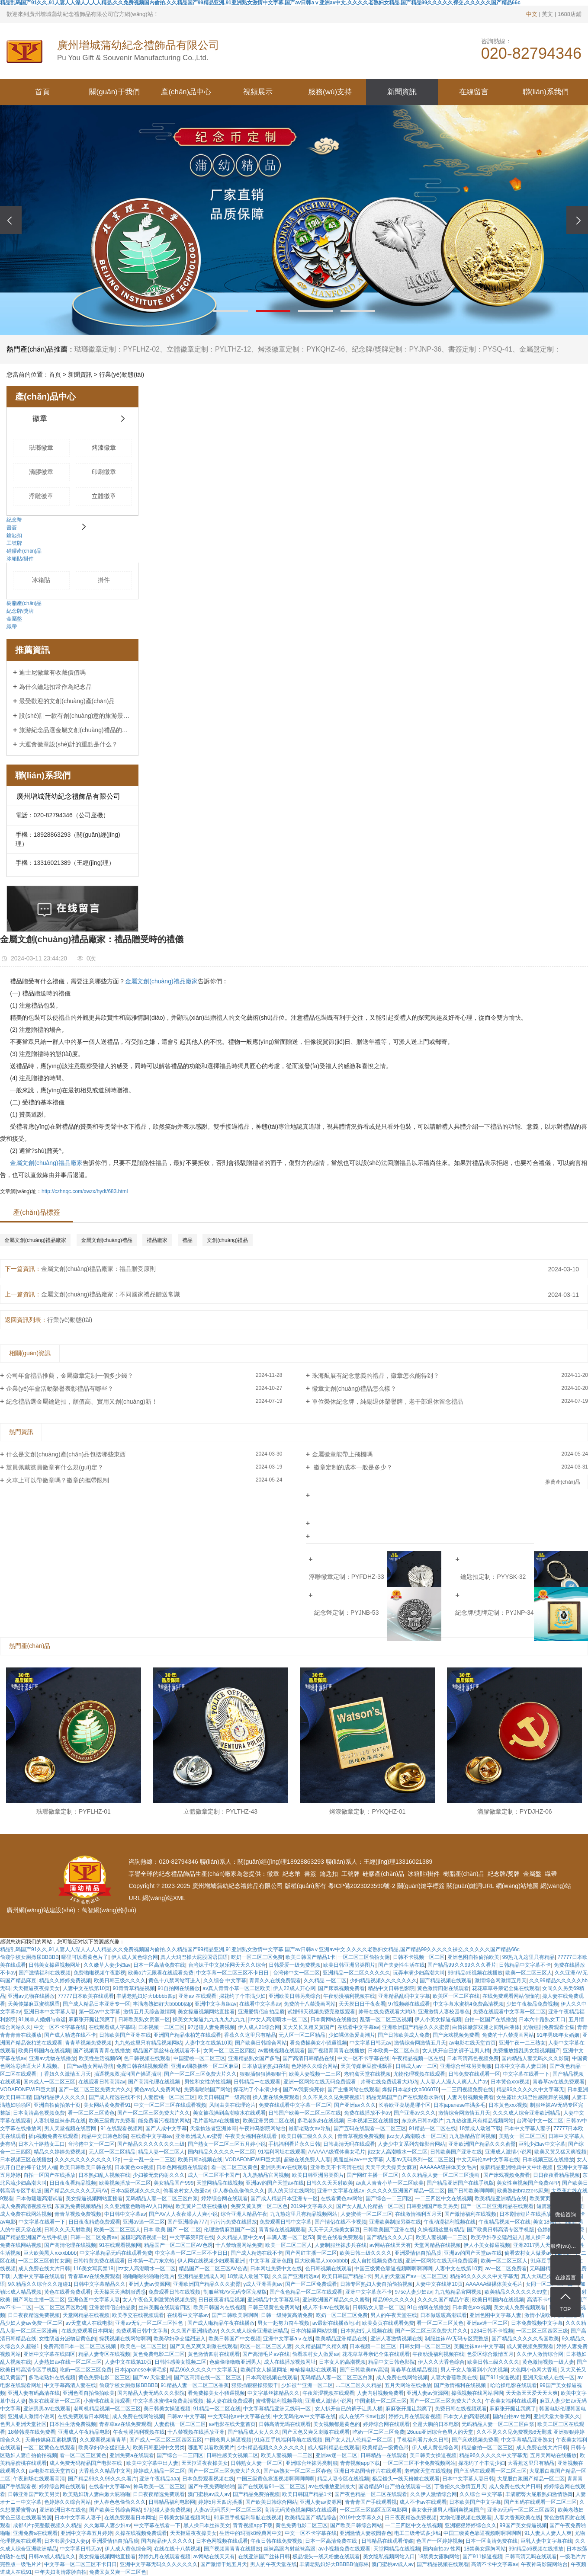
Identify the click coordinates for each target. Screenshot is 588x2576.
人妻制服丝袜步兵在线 (60, 2121)
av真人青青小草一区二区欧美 (236, 1988)
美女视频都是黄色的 (336, 2424)
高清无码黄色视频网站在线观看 (300, 2510)
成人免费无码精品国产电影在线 (86, 2463)
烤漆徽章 (104, 447)
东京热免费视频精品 (78, 2206)
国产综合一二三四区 (389, 2198)
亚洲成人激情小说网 (508, 2152)
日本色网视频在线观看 (182, 2167)
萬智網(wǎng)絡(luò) (108, 1910)
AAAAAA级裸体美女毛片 (336, 2152)
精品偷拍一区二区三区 (487, 2448)
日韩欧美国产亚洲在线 (125, 2035)
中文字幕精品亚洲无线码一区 (277, 2409)
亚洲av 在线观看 (197, 1996)
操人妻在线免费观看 (276, 2097)
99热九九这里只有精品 (528, 1957)
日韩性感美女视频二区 (180, 2362)
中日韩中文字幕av (125, 2214)
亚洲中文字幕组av (216, 2004)
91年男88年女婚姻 (558, 2035)
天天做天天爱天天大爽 (532, 2393)
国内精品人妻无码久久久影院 (535, 2058)
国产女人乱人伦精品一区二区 (370, 2206)
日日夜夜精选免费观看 (94, 2222)
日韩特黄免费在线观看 (99, 2261)
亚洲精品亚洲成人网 (201, 2276)
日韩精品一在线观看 (257, 2082)
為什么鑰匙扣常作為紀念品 (55, 686)
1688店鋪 (570, 14)
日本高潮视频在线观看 (272, 2377)
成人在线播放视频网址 (290, 2362)
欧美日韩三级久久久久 (120, 1981)
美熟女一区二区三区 (522, 2136)
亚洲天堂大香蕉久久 (556, 2416)
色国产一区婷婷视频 (439, 2541)
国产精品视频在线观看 (446, 1981)
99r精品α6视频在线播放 (475, 1973)
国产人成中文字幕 (166, 2128)
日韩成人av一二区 (416, 2066)
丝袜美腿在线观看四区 (164, 2307)
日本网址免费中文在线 (276, 2269)
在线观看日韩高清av (101, 2082)
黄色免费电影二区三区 (159, 2354)
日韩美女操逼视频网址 (54, 1965)
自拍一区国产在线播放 (490, 2019)
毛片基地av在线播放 (216, 2121)
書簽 (11, 528)
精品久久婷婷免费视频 (65, 1981)
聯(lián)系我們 (546, 92)
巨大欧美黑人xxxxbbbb (50, 2253)
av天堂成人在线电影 (88, 2323)
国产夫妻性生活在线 (401, 1965)
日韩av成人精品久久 (52, 2557)
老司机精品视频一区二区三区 (107, 2409)
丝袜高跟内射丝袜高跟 (289, 2549)
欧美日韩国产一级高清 (224, 2097)
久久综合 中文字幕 (224, 1981)
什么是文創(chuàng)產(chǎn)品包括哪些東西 (66, 1454)
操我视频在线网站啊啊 (125, 2339)
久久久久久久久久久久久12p (87, 2160)
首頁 (42, 92)
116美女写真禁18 (93, 2269)
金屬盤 (14, 619)
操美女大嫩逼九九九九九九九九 (209, 2019)
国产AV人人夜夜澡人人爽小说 (183, 2214)
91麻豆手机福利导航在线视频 (288, 2440)
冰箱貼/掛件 (20, 559)
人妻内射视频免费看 (470, 2097)
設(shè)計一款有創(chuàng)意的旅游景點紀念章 (75, 715)
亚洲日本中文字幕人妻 (50, 2012)
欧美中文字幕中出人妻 (152, 2463)
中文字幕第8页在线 (192, 2237)
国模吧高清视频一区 (143, 2237)
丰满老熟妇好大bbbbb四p (145, 1996)
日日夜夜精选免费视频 (34, 2315)
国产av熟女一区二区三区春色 (297, 2471)
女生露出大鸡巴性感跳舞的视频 (532, 2097)
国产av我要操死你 (304, 2089)
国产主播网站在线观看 (353, 2089)
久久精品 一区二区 (325, 1981)
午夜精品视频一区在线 (418, 2058)
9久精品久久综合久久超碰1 (39, 2284)
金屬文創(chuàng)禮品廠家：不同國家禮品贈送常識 (110, 1294)
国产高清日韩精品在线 (308, 2058)
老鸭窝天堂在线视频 (367, 2074)
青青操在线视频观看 (282, 2230)
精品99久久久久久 (393, 2300)
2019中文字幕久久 (311, 2206)
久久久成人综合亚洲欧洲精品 (526, 2113)
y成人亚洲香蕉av (263, 2284)
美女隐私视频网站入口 (389, 2557)
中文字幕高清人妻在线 (70, 2385)
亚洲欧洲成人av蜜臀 (198, 2136)
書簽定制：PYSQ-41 (480, 349)
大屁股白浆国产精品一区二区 (531, 2479)
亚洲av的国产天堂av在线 (274, 2183)
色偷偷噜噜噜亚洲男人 (235, 2362)
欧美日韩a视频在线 (200, 2160)
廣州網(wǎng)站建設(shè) (40, 1910)
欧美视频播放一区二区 (125, 2183)
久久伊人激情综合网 (540, 2354)
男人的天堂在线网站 (291, 2191)
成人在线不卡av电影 (362, 2416)
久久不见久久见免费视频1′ (332, 2097)
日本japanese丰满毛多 (141, 2370)
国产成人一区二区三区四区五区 (165, 2440)
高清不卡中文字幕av (494, 2564)
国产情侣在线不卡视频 (340, 2222)
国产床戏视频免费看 (341, 1988)
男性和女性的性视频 (207, 2082)
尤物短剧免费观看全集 (549, 2027)
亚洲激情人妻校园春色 (444, 2012)
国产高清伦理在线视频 (154, 2082)
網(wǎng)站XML (164, 1897)
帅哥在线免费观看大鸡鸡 (386, 2012)
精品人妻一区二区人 (161, 2152)
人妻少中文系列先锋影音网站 (411, 2144)
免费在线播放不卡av (367, 2113)
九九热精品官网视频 (472, 2136)
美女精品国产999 (173, 2183)
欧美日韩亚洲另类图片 (349, 1965)
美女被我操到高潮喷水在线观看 (229, 2113)
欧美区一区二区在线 (456, 1996)
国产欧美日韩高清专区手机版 (500, 2230)
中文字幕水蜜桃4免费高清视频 (468, 2004)
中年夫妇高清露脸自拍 (61, 2572)
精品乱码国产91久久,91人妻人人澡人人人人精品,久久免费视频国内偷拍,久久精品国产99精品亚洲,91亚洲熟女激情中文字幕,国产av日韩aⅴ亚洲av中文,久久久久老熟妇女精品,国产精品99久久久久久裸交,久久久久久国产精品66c (260, 1949)
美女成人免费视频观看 (520, 2307)
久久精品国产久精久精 (321, 2346)
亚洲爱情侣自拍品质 (261, 2012)
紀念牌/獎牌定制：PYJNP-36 (396, 349)
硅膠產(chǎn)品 (24, 551)
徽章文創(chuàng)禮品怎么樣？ (354, 1388)
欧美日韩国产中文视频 (234, 2339)
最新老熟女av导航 (310, 2128)
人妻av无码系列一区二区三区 (420, 2160)
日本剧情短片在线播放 (525, 2214)
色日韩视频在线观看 (147, 2058)
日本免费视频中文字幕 (537, 2323)
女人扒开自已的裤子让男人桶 (456, 2051)
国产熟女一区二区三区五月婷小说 (227, 2144)
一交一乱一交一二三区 (149, 2160)
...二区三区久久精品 (359, 2385)
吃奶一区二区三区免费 (257, 1957)
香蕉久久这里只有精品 (250, 2035)
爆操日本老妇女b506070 (410, 2089)
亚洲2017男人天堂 (534, 2245)
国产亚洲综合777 (187, 2222)
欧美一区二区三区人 (528, 1973)
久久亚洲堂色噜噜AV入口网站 (138, 2206)
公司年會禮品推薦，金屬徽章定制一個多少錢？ (69, 1375)
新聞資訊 (402, 92)
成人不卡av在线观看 (326, 2307)
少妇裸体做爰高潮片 (351, 2035)
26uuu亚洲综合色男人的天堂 (440, 2432)
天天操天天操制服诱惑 (120, 2292)
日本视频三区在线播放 (373, 2121)
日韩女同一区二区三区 (425, 2346)
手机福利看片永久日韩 (294, 2144)
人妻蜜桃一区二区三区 (169, 2097)
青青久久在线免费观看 (275, 1981)
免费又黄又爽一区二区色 (259, 2206)
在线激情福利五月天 (418, 2214)
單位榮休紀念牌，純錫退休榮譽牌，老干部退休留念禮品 (387, 1401)
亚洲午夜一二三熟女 (522, 2043)
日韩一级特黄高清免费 (287, 2315)
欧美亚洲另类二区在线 (269, 2121)
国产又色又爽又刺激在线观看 (204, 2346)
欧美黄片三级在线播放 (202, 2206)
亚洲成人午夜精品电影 (84, 2432)
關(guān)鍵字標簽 (421, 1885)
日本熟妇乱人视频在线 (104, 2175)
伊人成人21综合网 (259, 2027)
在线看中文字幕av (260, 2004)
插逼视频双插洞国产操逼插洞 (127, 2074)
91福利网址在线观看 (281, 2152)
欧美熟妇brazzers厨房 (522, 2191)
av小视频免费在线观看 (344, 2549)
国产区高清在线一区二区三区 (208, 2377)
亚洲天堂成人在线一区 (549, 2377)
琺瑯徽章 (41, 447)
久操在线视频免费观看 (141, 2533)
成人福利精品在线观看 (334, 2448)
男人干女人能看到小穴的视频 (474, 2370)
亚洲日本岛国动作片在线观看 (368, 2471)
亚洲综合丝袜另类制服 (466, 2066)
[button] (230, 311)
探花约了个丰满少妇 (242, 1996)
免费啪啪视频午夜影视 (99, 1973)
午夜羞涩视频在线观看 (328, 2393)
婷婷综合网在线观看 (224, 2198)
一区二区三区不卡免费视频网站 (419, 2463)
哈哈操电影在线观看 (313, 2370)
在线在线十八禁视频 (177, 2549)
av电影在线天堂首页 (472, 2043)
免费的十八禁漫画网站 (310, 2004)
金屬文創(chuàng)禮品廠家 (161, 981)
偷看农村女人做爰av (186, 2191)
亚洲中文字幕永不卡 (368, 2292)
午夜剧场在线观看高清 (39, 2479)
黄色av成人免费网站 (157, 2089)
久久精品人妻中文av (240, 2237)
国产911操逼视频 (500, 2377)
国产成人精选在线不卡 (70, 2035)
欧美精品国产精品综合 (311, 2518)
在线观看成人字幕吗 (112, 2027)
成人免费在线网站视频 (26, 2214)
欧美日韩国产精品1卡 (310, 1957)
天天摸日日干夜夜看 (362, 2004)
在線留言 (473, 92)
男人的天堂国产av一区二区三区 (410, 2276)
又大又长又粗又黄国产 (308, 2027)
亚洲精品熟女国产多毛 (254, 2058)
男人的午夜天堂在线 (393, 2315)
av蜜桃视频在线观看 (281, 2051)
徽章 (39, 418)
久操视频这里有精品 (441, 2230)
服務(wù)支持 (330, 92)
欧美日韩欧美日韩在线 (86, 2167)
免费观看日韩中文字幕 (286, 2222)
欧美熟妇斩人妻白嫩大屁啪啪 (96, 2494)
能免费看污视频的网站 (164, 2121)
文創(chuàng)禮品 (227, 1240)
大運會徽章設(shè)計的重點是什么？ (68, 744)
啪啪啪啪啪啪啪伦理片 (149, 2276)
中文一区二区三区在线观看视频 (170, 2105)
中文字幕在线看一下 (526, 2074)
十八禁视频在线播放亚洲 (196, 2432)
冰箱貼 (41, 579)
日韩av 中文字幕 (186, 2416)
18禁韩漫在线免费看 (31, 2432)
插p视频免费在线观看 (53, 2136)
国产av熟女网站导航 (90, 2066)
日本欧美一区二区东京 (394, 2051)
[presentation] (11, 220)
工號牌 (14, 543)
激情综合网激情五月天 (501, 1981)
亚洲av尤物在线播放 (31, 1996)
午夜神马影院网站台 (262, 2128)
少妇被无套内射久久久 (159, 2175)
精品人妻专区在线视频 (104, 2354)
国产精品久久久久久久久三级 (151, 2144)
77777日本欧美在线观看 (86, 1996)
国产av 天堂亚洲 (152, 2377)
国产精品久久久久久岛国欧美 (525, 2339)
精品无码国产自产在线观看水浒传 (405, 2097)
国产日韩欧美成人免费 (404, 2035)
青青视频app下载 (360, 2463)
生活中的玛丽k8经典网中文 (250, 2533)
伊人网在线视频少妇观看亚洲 (211, 2261)
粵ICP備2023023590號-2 (361, 1885)
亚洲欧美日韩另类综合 (295, 1996)
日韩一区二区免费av (93, 2237)
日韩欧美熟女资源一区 (144, 2019)
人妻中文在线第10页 (86, 1988)
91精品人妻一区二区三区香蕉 (194, 2385)
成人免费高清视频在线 (26, 2206)
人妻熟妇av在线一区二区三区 (68, 2362)
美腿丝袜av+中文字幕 (358, 2160)
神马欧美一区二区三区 (159, 2486)
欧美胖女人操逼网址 (264, 2370)
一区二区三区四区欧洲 (60, 2307)
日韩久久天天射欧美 (329, 2183)
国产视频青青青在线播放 (101, 2051)
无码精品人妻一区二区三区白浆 (161, 2198)
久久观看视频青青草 (103, 2440)
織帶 (11, 627)
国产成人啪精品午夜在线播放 (221, 2323)
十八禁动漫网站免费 (238, 2245)
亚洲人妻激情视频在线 (396, 2339)
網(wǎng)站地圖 (517, 1885)
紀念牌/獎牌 (20, 611)
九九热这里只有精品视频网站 (148, 2043)
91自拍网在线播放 (179, 1988)
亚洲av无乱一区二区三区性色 (149, 2323)
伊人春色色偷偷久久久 (239, 2191)
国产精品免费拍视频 (256, 2494)
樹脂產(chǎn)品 (24, 603)
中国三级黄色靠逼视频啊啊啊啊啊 (393, 2269)
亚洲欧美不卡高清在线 (336, 2167)
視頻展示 (258, 92)
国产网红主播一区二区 (372, 2175)
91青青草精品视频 (134, 1988)
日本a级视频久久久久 (136, 2191)
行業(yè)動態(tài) (121, 374)
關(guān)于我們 (114, 92)
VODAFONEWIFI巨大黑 (28, 2089)
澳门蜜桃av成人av (209, 2494)
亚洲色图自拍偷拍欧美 (473, 1957)
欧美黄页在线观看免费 (388, 2323)
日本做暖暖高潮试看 (39, 2198)
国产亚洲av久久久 (355, 2105)
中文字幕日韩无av (371, 2043)
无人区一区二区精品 (302, 2035)
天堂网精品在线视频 (219, 2183)
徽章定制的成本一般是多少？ (352, 1467)
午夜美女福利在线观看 (251, 2136)
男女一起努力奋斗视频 (283, 2323)
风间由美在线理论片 (232, 2105)
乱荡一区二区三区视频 (386, 2019)
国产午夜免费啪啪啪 (211, 2486)
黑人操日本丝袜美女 (548, 2237)
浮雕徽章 (41, 496)
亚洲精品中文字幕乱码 (273, 2300)
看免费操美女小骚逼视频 (318, 2043)
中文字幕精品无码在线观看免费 (116, 2253)
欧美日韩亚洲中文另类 (159, 2448)
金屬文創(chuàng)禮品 (106, 1240)
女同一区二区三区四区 (229, 2051)
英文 (547, 14)
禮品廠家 (157, 1240)
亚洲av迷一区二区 (144, 2222)
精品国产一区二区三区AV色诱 (178, 2245)
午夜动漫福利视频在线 (349, 1996)
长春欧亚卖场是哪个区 (405, 2105)
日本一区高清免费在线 (159, 1965)
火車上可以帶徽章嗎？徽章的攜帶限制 (57, 1480)
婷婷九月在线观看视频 (414, 2416)
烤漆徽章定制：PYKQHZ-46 (301, 349)
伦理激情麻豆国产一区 (230, 2230)
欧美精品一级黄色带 (385, 2448)
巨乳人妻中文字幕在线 (546, 2541)
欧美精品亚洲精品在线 (501, 2198)
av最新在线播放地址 (336, 2323)
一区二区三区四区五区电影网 (374, 2510)
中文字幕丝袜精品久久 (273, 2393)
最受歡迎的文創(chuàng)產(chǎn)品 (67, 701)
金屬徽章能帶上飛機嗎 (342, 1454)
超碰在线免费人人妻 (307, 2160)
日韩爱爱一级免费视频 (295, 1965)
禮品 (187, 1240)
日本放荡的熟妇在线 (265, 2066)
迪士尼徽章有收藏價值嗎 (52, 672)
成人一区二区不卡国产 (214, 2175)
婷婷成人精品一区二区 (159, 2471)
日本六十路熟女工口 (542, 2019)
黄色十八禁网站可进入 (174, 1981)
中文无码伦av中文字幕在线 (487, 2160)
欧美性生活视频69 (100, 2058)
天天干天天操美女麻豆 (391, 2167)
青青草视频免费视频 (88, 2043)
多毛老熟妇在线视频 (320, 2121)
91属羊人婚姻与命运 (41, 2019)
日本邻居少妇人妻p (66, 2541)
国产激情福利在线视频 (45, 1973)
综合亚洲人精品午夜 (244, 2214)
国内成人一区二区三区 (49, 2082)
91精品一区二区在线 (432, 2128)
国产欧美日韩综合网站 (261, 2043)
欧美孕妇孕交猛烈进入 (497, 2237)
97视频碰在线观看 (409, 2004)
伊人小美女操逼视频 (437, 2019)
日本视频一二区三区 (161, 2027)
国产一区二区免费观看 (311, 2284)
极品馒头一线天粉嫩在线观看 (406, 2479)
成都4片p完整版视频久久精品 (47, 2525)
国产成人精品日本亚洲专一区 (96, 2004)
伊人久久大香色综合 (441, 2362)
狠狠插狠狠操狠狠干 (263, 2074)
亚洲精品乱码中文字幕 (404, 1996)
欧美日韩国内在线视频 (44, 2051)
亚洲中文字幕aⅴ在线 (288, 2339)
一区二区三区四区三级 (542, 2331)
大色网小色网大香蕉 (534, 2370)
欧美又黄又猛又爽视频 (560, 2152)
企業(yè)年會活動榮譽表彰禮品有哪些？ (59, 1388)
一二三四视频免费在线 (467, 2089)
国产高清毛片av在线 (265, 2354)
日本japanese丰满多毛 (460, 2105)
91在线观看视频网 (121, 2128)
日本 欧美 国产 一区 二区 (172, 2230)
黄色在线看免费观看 (340, 2237)
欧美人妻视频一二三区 (315, 2074)
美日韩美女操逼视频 (167, 2409)
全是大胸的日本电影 (435, 2424)
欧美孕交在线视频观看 (138, 2315)
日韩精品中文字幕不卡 (525, 1965)
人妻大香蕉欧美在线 (454, 2377)
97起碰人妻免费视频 (211, 2027)
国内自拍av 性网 (512, 2416)
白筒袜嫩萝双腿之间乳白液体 (486, 2027)
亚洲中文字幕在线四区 (49, 2354)
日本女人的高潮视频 (342, 2362)
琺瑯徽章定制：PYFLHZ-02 (116, 349)
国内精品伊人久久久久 (60, 2097)
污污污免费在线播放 (233, 2222)
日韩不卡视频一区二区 (419, 1957)
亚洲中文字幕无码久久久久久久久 (159, 2564)
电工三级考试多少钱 (417, 2533)
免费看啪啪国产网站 (207, 2089)
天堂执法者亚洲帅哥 (213, 2128)
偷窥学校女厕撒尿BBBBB (29, 1957)
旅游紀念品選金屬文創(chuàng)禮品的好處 (75, 729)
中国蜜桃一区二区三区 (199, 2058)
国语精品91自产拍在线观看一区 (394, 2486)
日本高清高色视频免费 (473, 2058)
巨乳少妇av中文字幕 (542, 2144)
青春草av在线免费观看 (559, 2082)
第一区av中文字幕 (100, 2012)
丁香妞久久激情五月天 (65, 2074)
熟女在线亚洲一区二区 (54, 2401)
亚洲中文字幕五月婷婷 (86, 2533)
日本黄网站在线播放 (333, 2019)
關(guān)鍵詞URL (470, 1885)
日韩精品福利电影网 (171, 2502)
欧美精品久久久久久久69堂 (516, 2292)
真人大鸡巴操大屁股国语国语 (194, 1957)
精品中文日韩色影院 (391, 1988)
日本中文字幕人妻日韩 (520, 2066)
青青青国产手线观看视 (371, 2502)
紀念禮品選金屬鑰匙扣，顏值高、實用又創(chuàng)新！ (81, 1401)
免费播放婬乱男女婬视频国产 (526, 2051)
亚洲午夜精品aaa (159, 2479)
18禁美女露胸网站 (484, 2549)
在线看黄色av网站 (342, 2198)
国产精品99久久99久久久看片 (461, 1965)
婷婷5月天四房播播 (220, 2502)
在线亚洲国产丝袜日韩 (264, 2557)
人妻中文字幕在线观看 (39, 2276)
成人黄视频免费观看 (530, 2346)
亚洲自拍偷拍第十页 (57, 2105)
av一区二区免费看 (506, 2269)
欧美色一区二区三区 (143, 2346)
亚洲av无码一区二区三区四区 (521, 2510)
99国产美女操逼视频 (523, 2525)
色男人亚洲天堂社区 (23, 2424)
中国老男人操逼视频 (228, 2440)
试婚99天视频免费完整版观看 (321, 2012)
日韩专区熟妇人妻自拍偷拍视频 (376, 2284)
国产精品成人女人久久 (254, 2432)
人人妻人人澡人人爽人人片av (454, 2082)
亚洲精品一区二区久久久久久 (356, 1973)
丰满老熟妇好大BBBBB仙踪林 (334, 2564)
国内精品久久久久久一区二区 (221, 2152)
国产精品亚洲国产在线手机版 (460, 2183)
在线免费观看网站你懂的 (511, 1996)
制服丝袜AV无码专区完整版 (235, 2292)
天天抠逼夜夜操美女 (36, 1988)
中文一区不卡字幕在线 (60, 2027)
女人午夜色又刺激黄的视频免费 (158, 2300)
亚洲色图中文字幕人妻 (94, 2300)
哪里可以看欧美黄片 (211, 2448)
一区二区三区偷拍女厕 (364, 1957)
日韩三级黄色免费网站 (274, 2307)
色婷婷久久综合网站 (314, 2066)
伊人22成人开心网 (294, 1988)
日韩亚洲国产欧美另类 (432, 2206)
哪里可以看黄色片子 (84, 1957)
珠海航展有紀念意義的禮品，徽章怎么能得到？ (375, 1375)
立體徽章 (104, 496)
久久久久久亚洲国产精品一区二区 (406, 2191)
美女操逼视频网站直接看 (206, 2012)
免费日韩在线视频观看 (142, 2066)
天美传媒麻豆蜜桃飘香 (34, 2004)
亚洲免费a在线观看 (131, 2455)
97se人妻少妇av (413, 2292)
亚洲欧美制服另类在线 (395, 2222)
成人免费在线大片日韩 (44, 2269)
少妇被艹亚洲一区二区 (307, 2385)
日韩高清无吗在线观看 (349, 2144)
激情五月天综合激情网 (149, 2012)
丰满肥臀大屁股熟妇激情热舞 (539, 2494)
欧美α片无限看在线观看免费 (160, 1973)
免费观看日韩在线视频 (174, 2292)
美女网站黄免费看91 (107, 2105)
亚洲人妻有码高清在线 (34, 2393)
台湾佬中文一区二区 (296, 1973)
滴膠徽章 (41, 471)
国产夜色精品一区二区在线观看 (306, 2292)
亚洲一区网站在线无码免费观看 (320, 2082)
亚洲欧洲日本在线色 (62, 2510)
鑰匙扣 (14, 535)
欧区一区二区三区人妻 (266, 2346)
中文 (531, 14)
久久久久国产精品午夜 (443, 2300)
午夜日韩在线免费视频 (276, 2541)
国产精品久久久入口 (389, 2237)
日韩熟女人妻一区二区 (379, 2307)
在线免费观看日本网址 (87, 2331)
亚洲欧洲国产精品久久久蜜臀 (416, 2027)
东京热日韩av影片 (422, 2121)
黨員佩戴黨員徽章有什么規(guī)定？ (54, 1467)
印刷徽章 (104, 471)
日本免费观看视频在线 (208, 2479)
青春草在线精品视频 (414, 2370)
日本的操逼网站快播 (314, 2331)
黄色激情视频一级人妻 (548, 2362)
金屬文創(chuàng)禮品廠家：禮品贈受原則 (98, 1268)
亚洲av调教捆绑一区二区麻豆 (205, 2066)
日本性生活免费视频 (72, 2424)
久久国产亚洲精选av (295, 2276)
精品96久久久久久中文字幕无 (530, 2089)
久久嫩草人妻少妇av (107, 1965)
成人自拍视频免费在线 (377, 2261)
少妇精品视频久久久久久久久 (383, 1981)
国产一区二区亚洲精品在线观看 (497, 2206)
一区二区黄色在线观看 (49, 2448)
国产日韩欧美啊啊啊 (471, 2191)
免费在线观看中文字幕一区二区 (509, 2012)
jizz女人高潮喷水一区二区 (278, 2019)
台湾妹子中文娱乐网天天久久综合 (227, 1965)
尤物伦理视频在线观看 (419, 2074)
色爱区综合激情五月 (490, 2354)
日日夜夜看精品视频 (556, 2175)
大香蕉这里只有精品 (531, 2463)
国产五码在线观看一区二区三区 (370, 2128)
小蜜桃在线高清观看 (107, 2401)
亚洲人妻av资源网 (149, 2284)
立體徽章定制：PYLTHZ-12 (209, 349)
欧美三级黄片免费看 (112, 2121)
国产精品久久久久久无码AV (76, 2191)
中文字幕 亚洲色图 (270, 2261)
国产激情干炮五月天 (223, 2564)
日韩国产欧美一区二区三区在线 (304, 2113)
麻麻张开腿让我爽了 (91, 2019)
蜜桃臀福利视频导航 (279, 2401)
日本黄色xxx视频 (510, 2082)
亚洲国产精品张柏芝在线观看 (187, 2035)
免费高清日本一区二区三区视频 (80, 2346)
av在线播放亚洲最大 (332, 2486)
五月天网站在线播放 (408, 2385)
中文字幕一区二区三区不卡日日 (233, 1973)
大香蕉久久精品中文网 (105, 2471)
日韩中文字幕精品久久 (99, 2284)
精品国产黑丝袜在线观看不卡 (166, 2051)
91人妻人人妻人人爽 (548, 2533)
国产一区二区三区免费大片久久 (200, 2074)
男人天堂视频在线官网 (70, 2128)
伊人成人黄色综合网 (134, 1957)
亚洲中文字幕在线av (340, 2191)
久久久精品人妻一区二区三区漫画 (441, 2175)
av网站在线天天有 (390, 2245)
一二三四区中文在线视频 (443, 2198)
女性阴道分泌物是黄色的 (67, 2339)
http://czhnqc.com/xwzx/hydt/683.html (85, 1191)
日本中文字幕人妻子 (527, 2128)
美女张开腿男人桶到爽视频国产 (447, 2510)
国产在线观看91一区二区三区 (271, 2486)
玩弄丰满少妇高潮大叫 (419, 1973)
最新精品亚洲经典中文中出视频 (517, 2167)
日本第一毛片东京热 (151, 2261)
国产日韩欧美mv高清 (364, 2370)
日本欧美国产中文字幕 (475, 2502)
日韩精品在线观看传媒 (387, 2541)
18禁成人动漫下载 (480, 2128)
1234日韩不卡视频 (492, 2331)
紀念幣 (14, 520)
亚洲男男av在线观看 (284, 2167)
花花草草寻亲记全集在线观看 (506, 1988)
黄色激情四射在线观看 (443, 1988)
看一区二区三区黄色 (91, 2113)
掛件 (104, 579)
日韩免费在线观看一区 (474, 2074)
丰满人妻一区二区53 (290, 2237)
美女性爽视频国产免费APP (528, 2183)
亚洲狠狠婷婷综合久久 (471, 2525)
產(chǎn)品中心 (186, 92)
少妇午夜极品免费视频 (532, 2004)
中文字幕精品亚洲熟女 (527, 2440)
